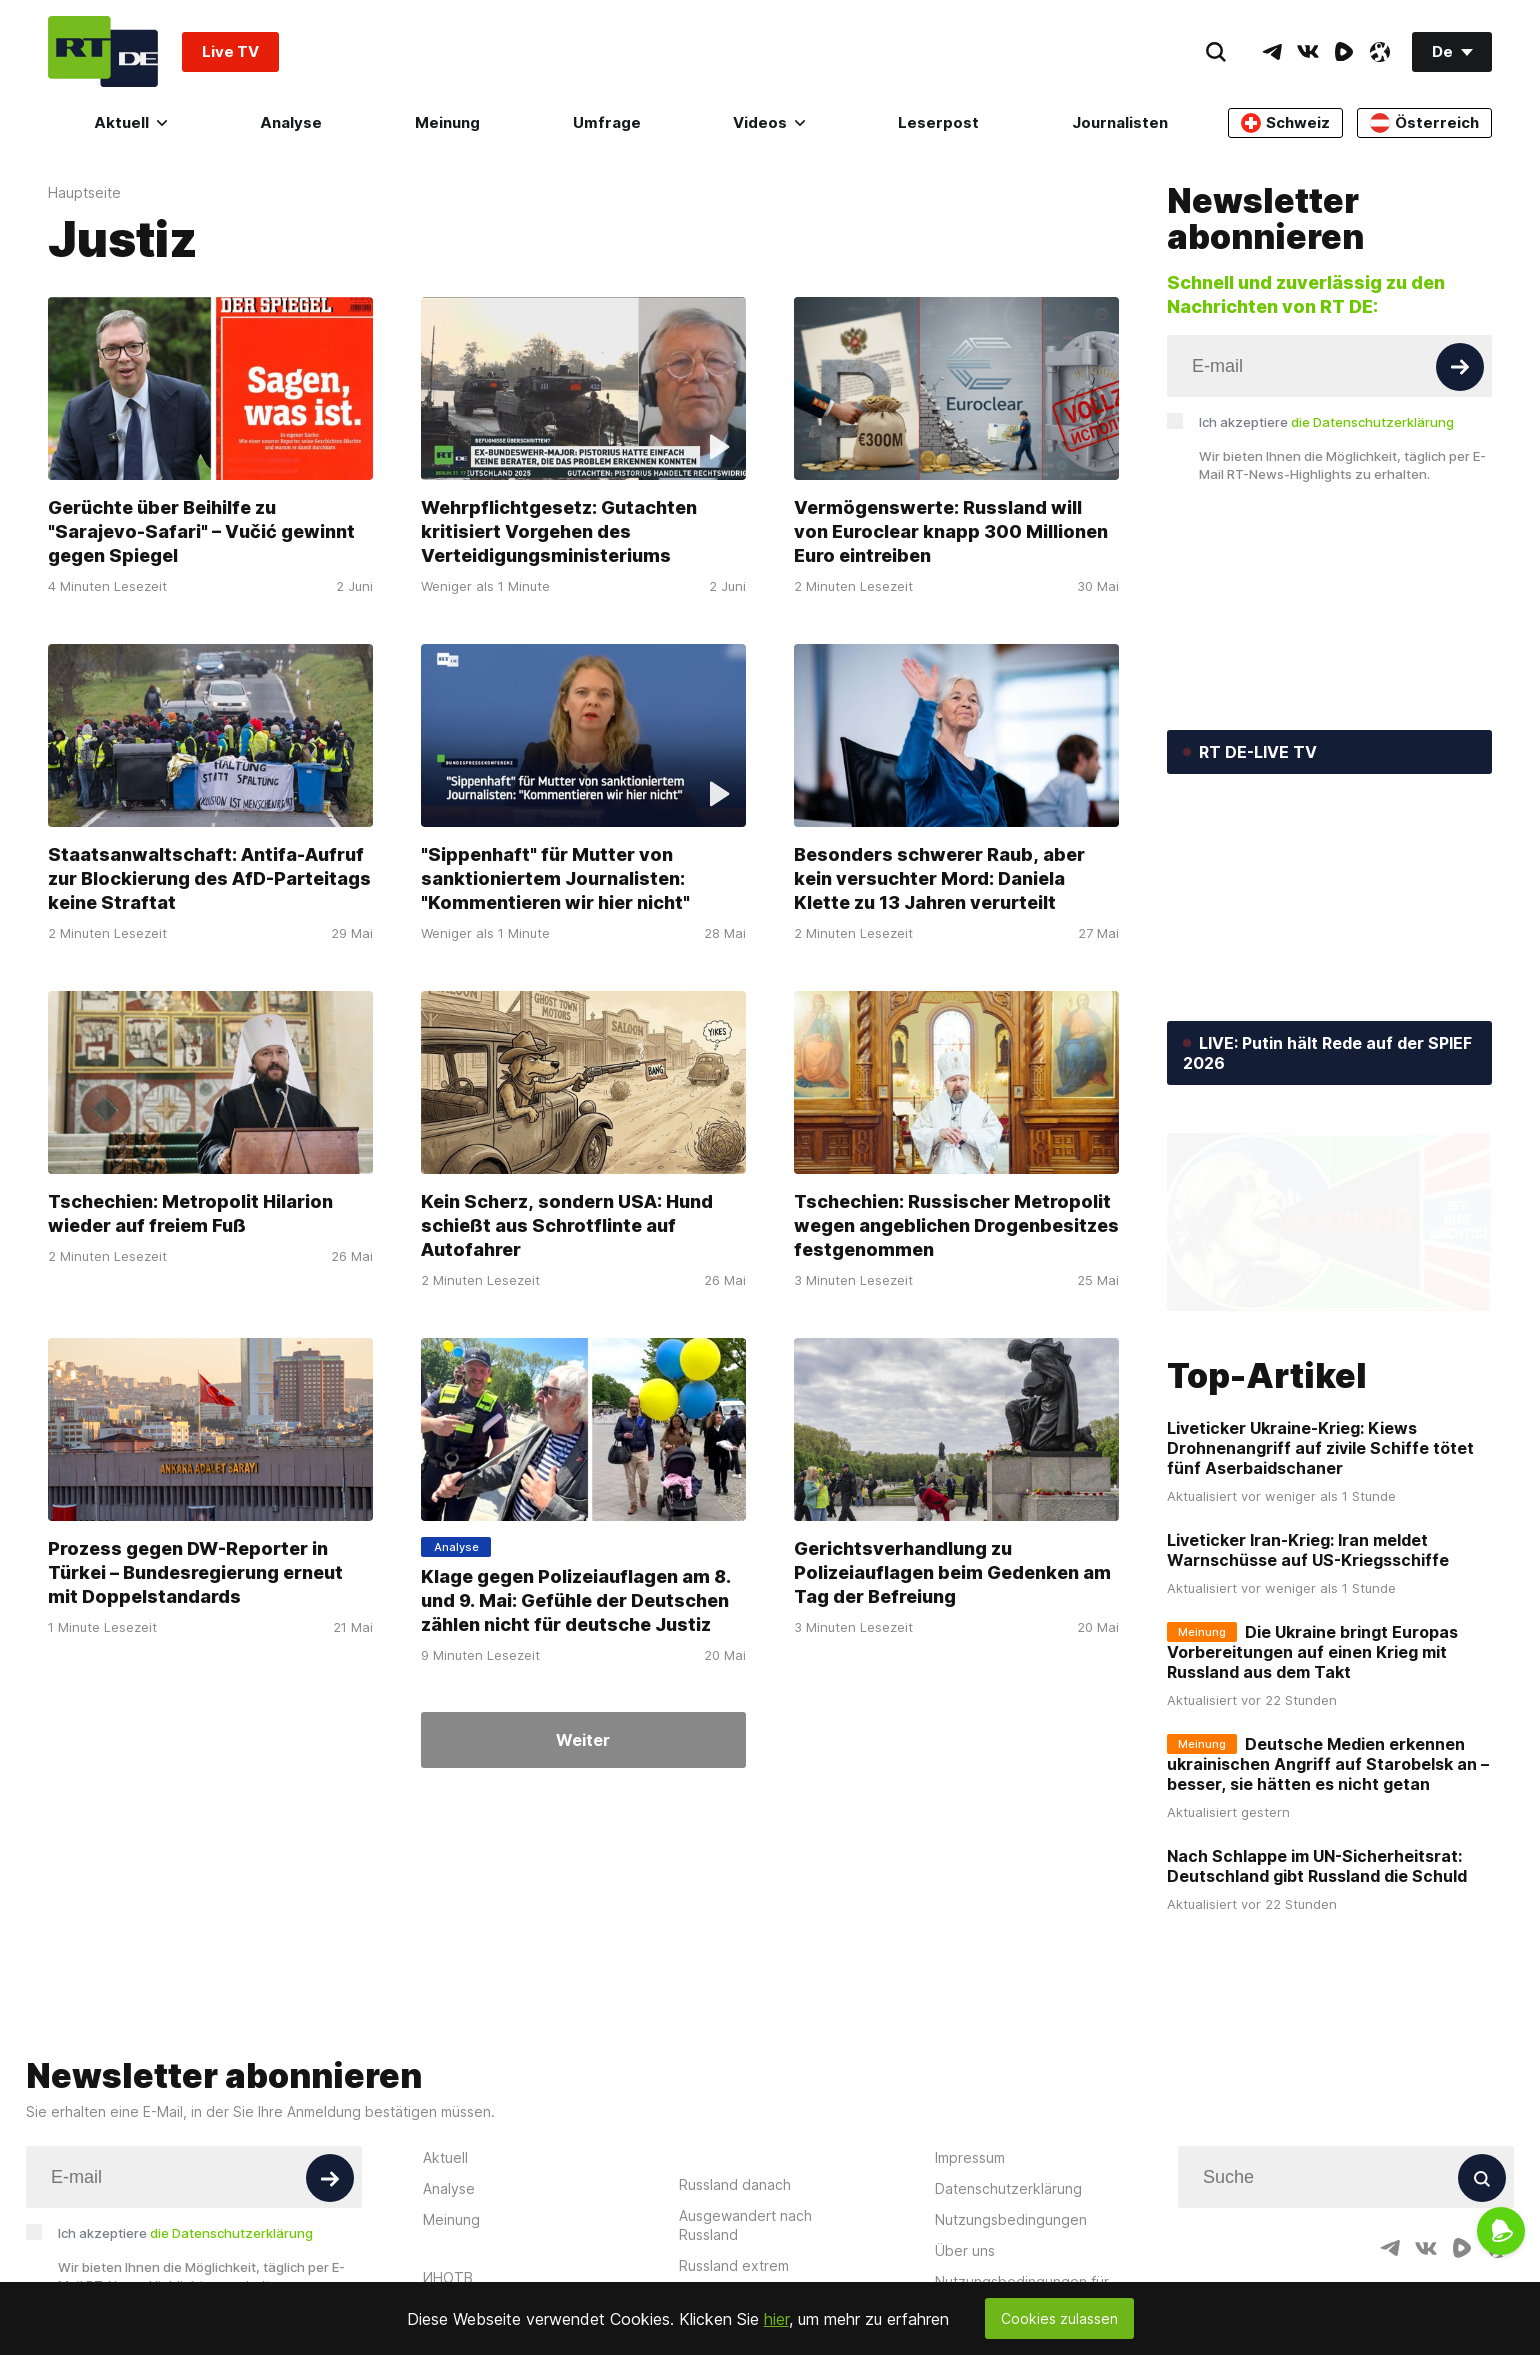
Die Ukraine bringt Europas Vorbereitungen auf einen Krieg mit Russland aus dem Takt (1312, 1652)
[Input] (1329, 366)
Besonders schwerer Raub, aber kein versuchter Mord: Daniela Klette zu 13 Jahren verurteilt (939, 878)
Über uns (965, 2250)
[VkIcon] (1308, 52)
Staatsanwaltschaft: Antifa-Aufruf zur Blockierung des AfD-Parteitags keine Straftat (209, 878)
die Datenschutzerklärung (1372, 422)
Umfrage (607, 122)
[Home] (103, 51)
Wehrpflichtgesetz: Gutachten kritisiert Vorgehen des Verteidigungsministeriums (559, 531)
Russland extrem (734, 2265)
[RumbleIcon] (1344, 52)
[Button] (1460, 367)
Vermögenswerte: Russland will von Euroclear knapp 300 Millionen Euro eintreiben (951, 531)
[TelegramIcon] (1272, 52)
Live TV (230, 51)
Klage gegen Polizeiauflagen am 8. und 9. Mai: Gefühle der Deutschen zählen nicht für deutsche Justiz (576, 1599)
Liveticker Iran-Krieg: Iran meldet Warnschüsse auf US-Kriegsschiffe (1308, 1550)
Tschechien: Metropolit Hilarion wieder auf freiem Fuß (190, 1213)
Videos (769, 122)
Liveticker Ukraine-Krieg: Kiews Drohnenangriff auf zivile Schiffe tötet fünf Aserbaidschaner (1320, 1448)
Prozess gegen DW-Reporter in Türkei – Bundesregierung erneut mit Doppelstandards (195, 1571)
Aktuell (130, 122)
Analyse (291, 122)
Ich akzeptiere (1326, 422)
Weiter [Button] (583, 1740)
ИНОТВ (448, 2277)
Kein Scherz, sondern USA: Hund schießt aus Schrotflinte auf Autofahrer (567, 1225)
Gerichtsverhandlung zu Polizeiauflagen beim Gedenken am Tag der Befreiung (952, 1571)
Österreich (1424, 123)
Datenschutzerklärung (1008, 2188)
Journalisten (1120, 122)
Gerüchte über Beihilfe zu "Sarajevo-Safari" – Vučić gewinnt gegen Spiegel (201, 531)
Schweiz (1285, 123)
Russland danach (735, 2184)
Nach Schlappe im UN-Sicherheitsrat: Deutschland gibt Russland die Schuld (1317, 1866)
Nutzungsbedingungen (1011, 2219)
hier (776, 2319)
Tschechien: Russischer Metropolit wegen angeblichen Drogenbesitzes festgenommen (956, 1225)
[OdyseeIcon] (1380, 52)
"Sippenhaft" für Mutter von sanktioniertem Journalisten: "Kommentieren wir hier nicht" (555, 878)
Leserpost (938, 122)
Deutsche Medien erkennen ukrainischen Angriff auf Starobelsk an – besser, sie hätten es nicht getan (1328, 1764)
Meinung (447, 122)
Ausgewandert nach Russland (745, 2225)
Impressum (970, 2157)
